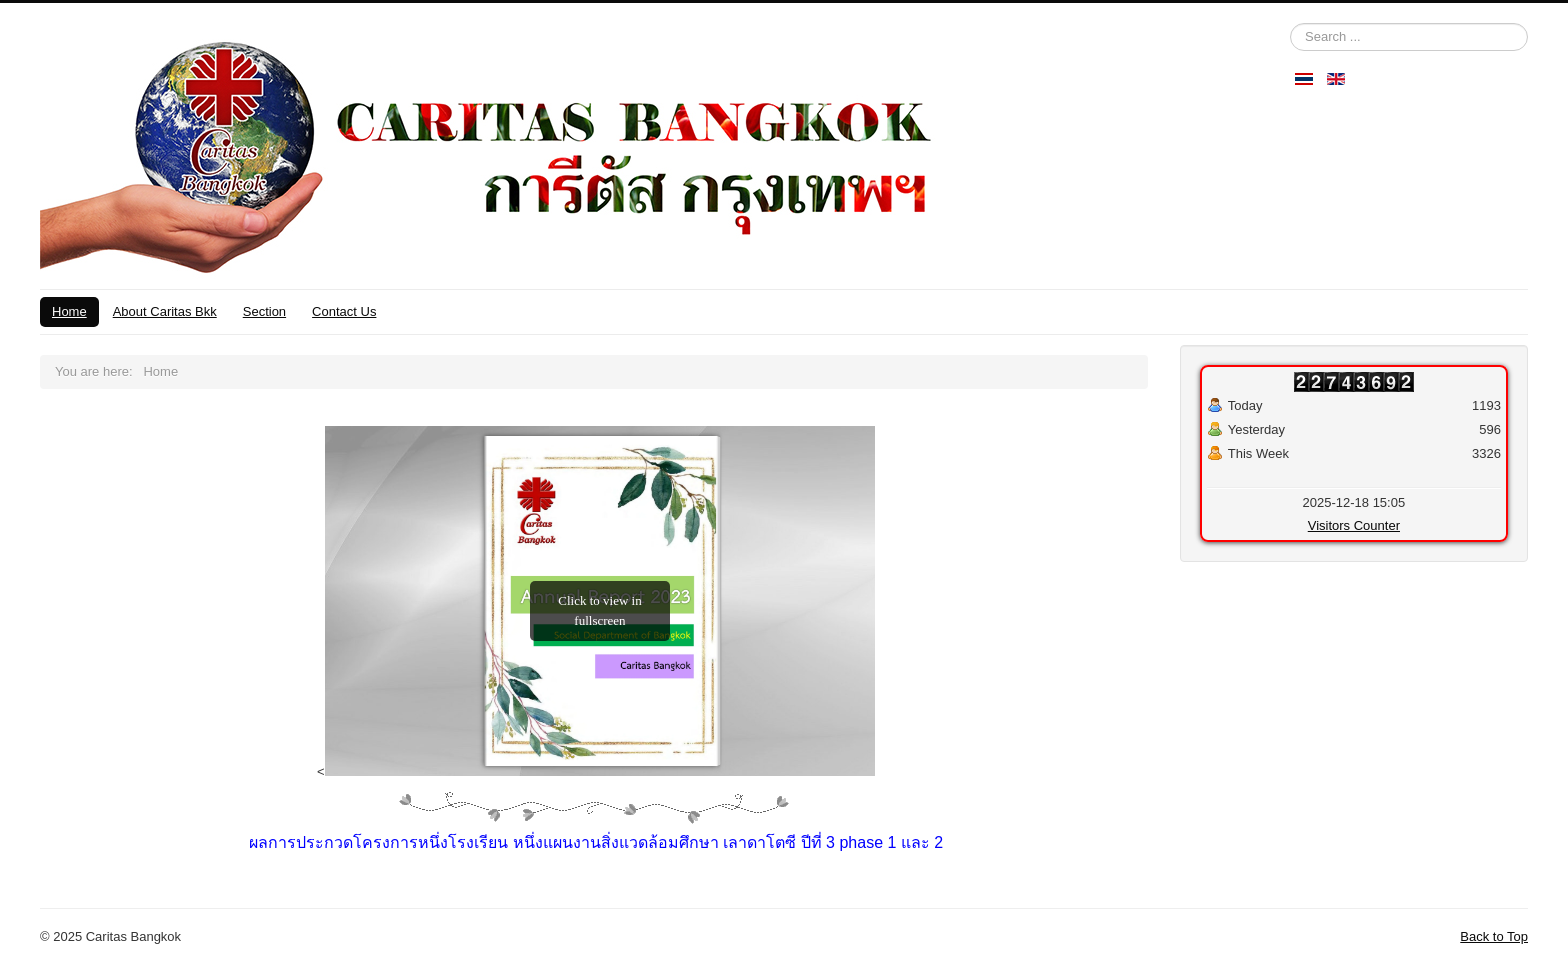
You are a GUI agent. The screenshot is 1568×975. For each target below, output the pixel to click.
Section (264, 311)
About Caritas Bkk (165, 311)
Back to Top (1494, 936)
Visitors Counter (1354, 525)
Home (69, 311)
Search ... (1290, 23)
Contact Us (344, 311)
